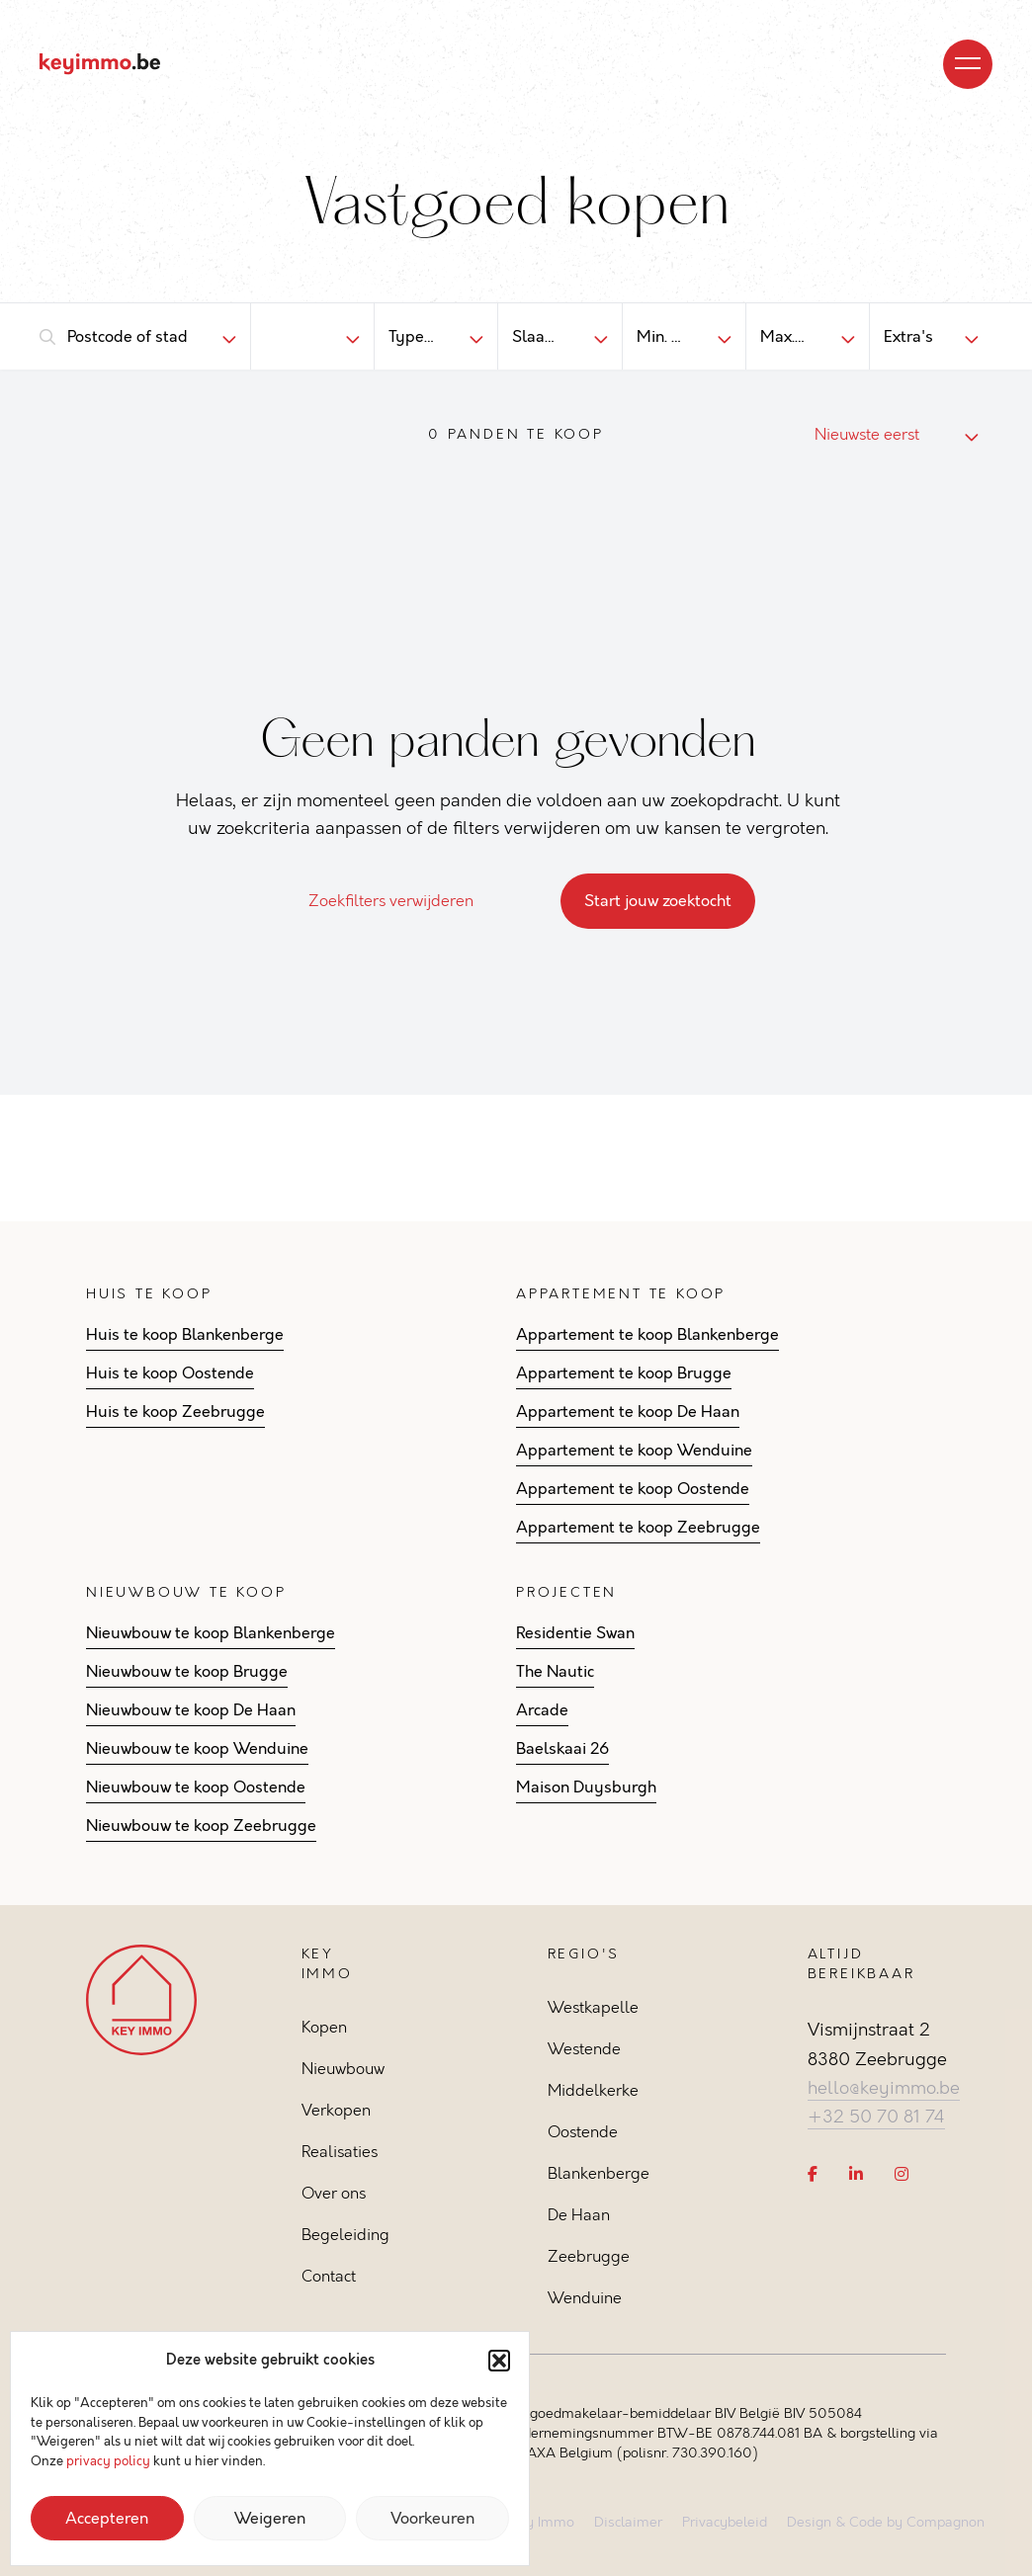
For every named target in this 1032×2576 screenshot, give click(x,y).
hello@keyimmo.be (884, 2088)
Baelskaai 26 (562, 1749)
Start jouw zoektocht (657, 901)
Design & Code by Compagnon (886, 2522)
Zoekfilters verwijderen (402, 900)
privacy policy (108, 2461)
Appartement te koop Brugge (623, 1373)
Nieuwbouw (343, 2068)
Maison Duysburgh (586, 1787)
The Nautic (555, 1672)
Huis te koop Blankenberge (185, 1335)
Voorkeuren (432, 2519)
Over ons (333, 2193)
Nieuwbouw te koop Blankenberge (210, 1633)
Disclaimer (628, 2522)
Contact (328, 2276)
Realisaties (339, 2151)
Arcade (542, 1710)
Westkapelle (593, 2007)
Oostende (583, 2131)
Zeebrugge (589, 2256)
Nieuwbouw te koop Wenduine (197, 1749)
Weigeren (269, 2519)
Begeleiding (345, 2234)
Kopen (324, 2027)
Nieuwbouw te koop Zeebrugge (201, 1826)
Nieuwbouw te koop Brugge (187, 1672)
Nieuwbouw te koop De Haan (191, 1710)
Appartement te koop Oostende (632, 1489)
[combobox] (128, 337)
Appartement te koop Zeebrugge (638, 1527)
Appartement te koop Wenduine (634, 1450)
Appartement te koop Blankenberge (647, 1335)
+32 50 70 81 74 (876, 2116)
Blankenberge (598, 2173)
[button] (499, 2360)
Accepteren (106, 2519)
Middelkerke (593, 2090)
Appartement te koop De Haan (627, 1412)
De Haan (579, 2214)
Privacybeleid (724, 2522)
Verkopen (336, 2110)
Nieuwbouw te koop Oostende (195, 1787)
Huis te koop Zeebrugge (175, 1412)
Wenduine (585, 2297)
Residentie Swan (575, 1633)
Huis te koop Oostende (170, 1373)
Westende (584, 2048)
